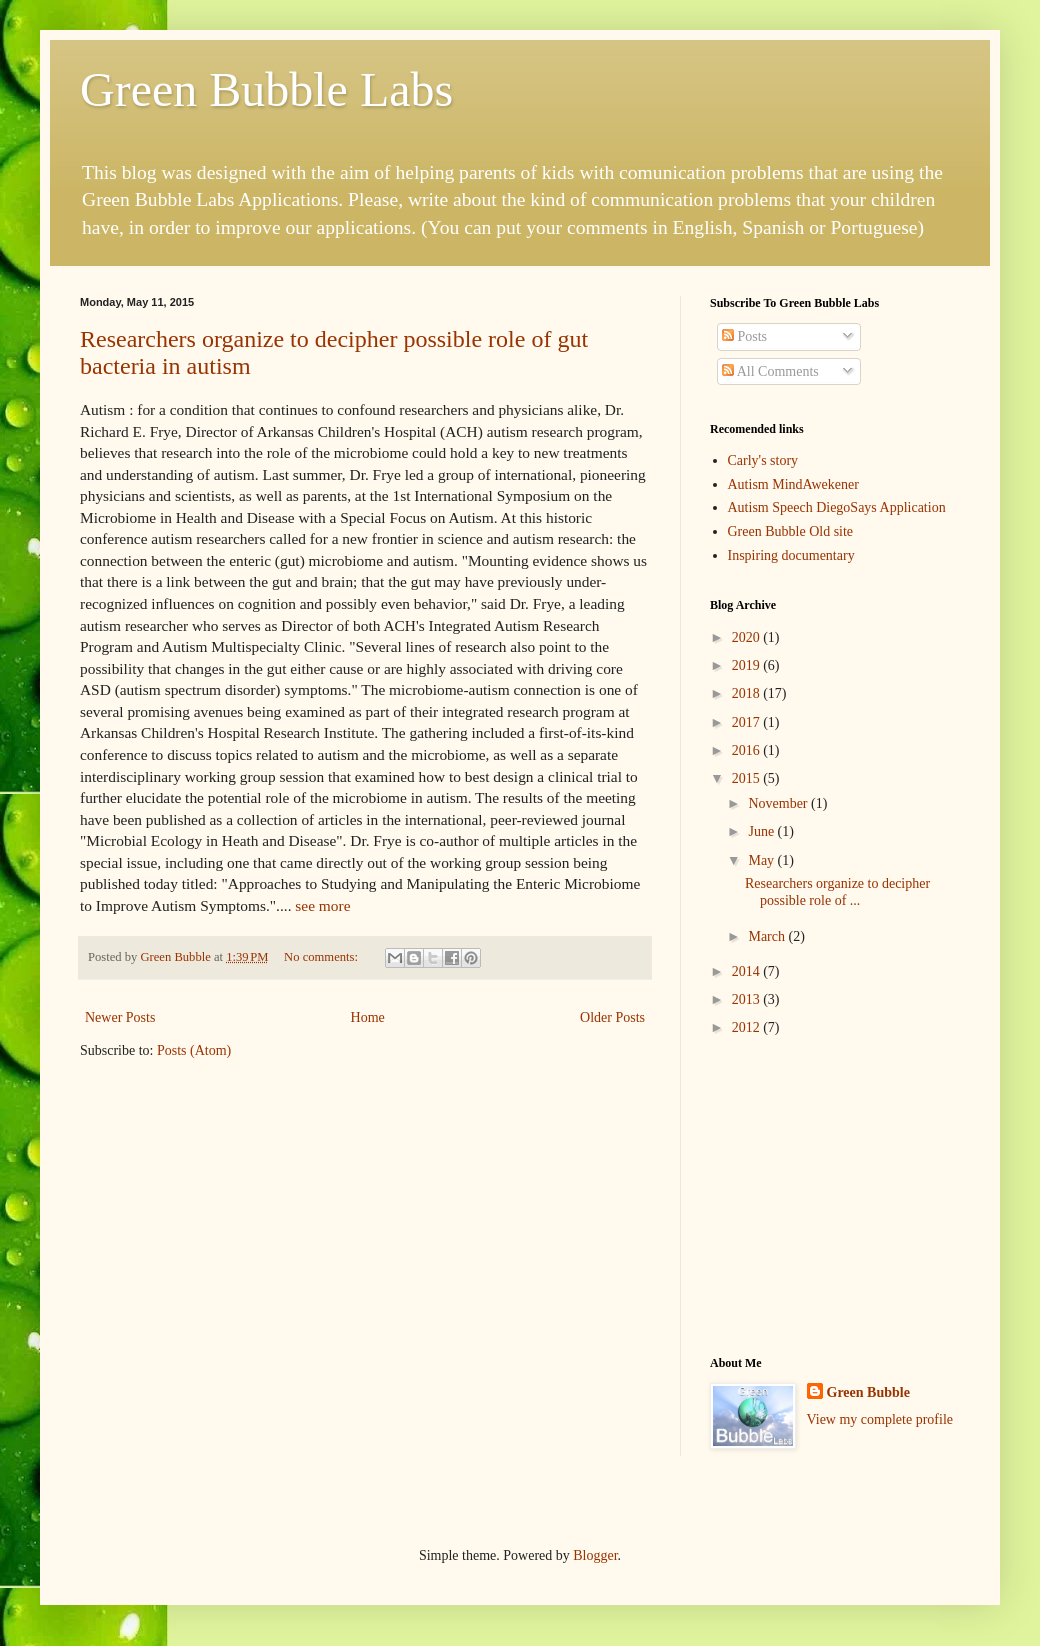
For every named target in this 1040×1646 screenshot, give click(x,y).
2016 (748, 750)
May (762, 860)
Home (368, 1017)
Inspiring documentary (791, 555)
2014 (748, 971)
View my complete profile (880, 1419)
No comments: (322, 957)
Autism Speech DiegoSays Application (837, 507)
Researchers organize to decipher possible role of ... (837, 892)
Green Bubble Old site (791, 531)
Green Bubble (868, 1392)
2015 (748, 778)
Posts (744, 336)
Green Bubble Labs (266, 89)
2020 (748, 637)
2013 (748, 999)
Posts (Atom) (194, 1050)
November (779, 803)
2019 (748, 665)
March (768, 936)
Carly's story (763, 460)
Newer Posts (120, 1017)
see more (322, 905)
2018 (748, 693)
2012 (748, 1027)
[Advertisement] (835, 1196)
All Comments (770, 371)
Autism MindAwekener (793, 484)
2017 (748, 722)
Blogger (595, 1555)
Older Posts (612, 1017)
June (762, 831)
